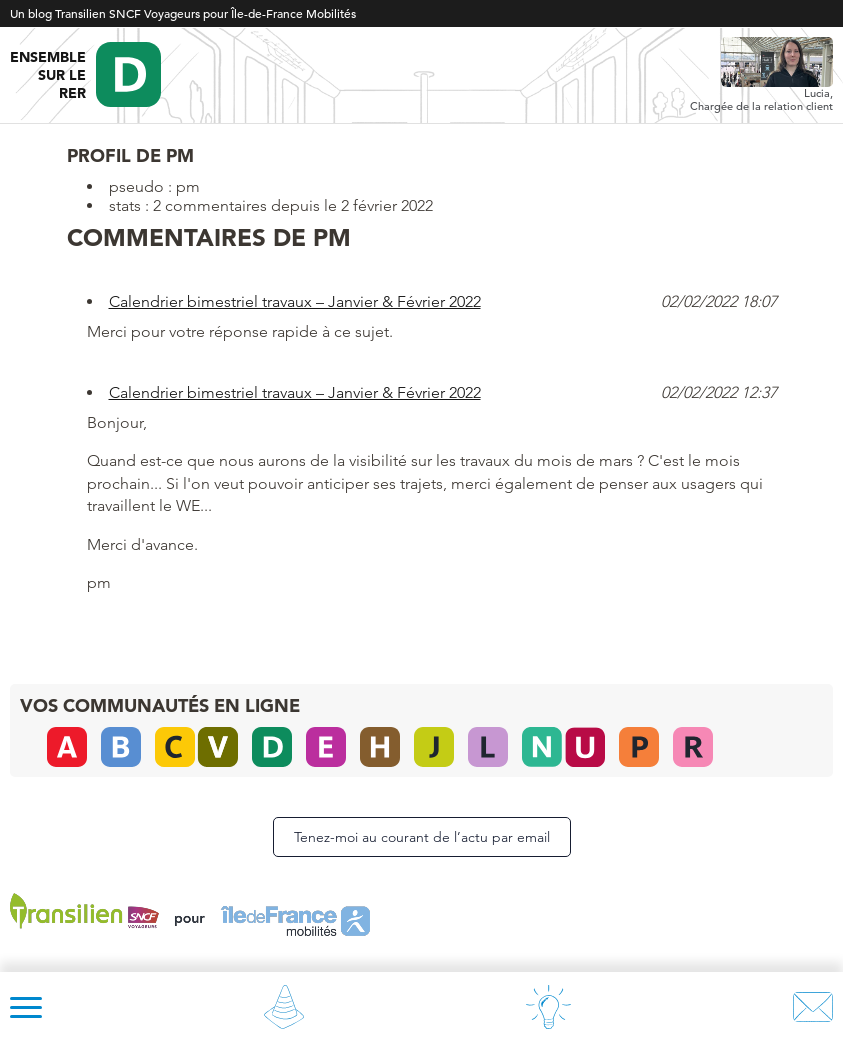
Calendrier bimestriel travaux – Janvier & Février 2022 (295, 301)
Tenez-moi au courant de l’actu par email (422, 837)
